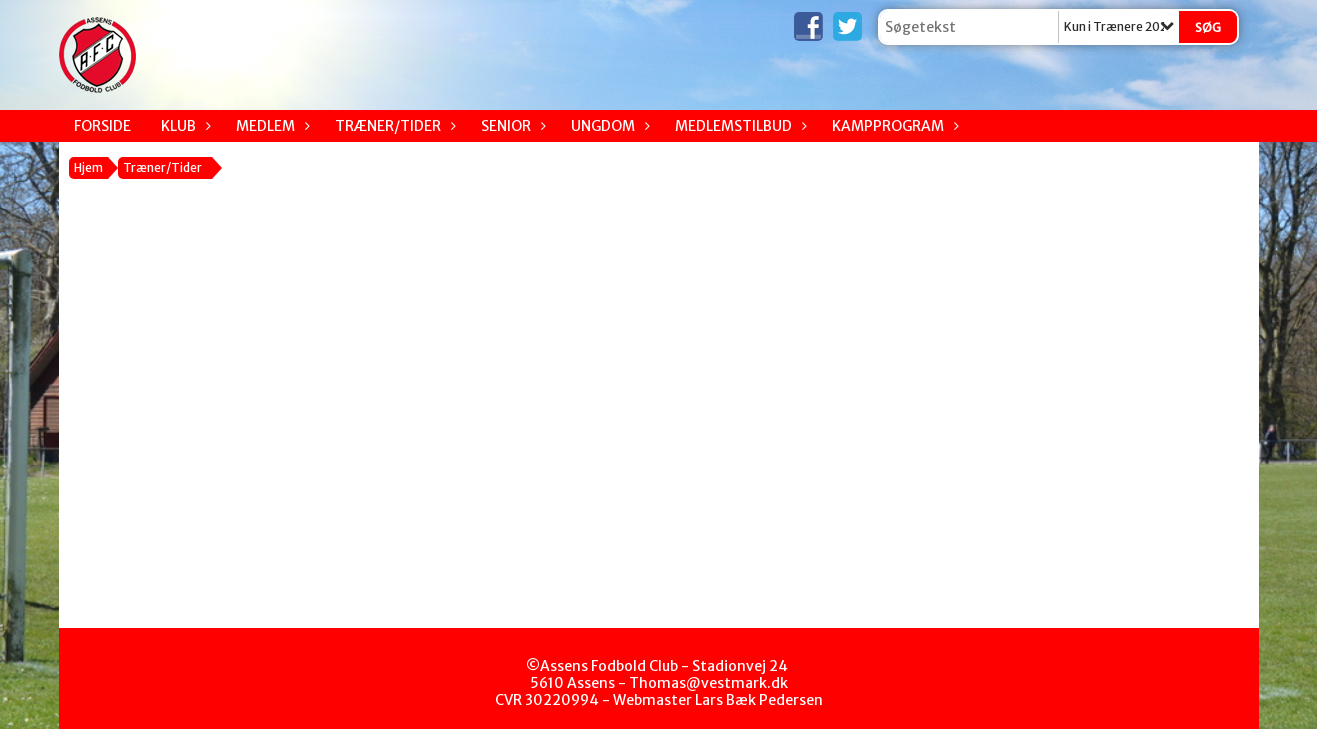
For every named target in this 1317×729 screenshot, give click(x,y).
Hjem (88, 167)
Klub (183, 126)
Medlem (270, 126)
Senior (511, 126)
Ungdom (608, 126)
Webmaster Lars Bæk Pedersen (718, 700)
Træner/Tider (393, 126)
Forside (102, 126)
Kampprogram (893, 126)
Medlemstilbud (738, 126)
